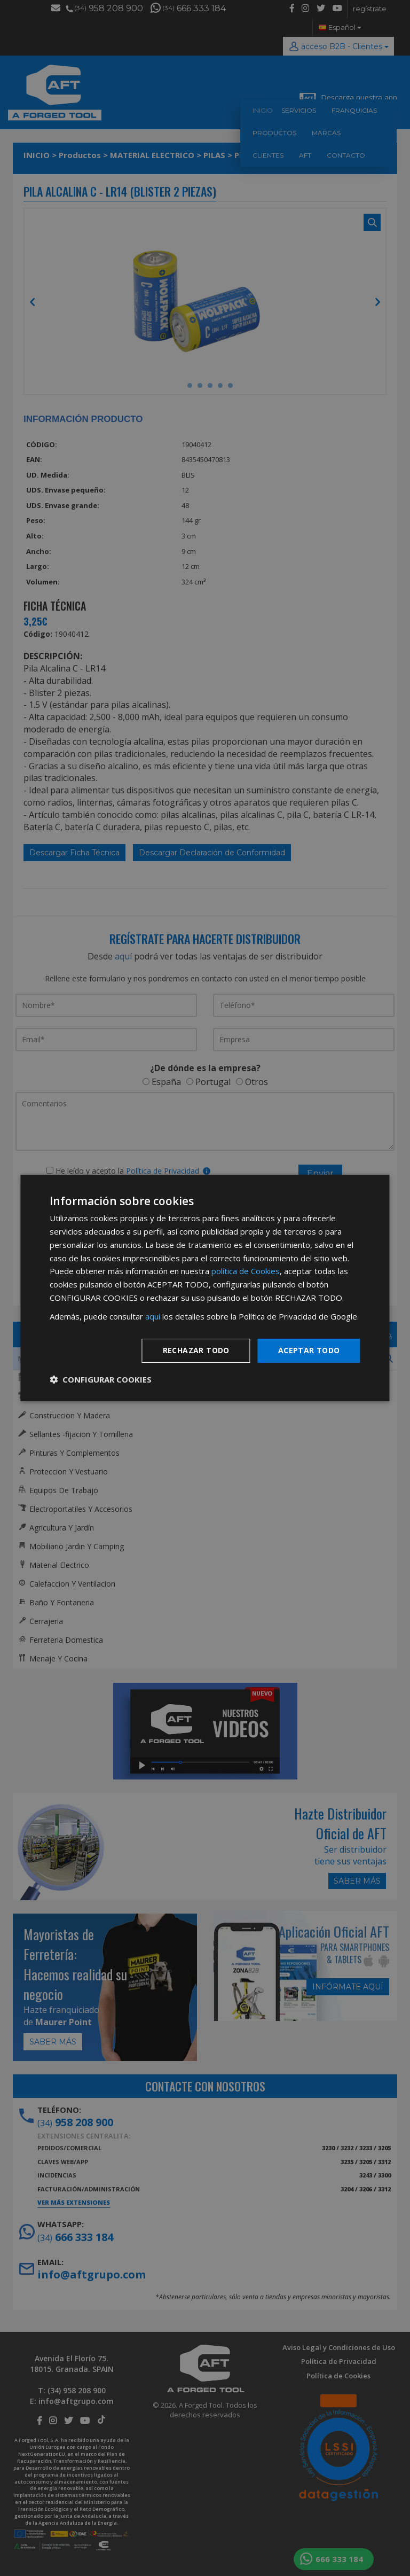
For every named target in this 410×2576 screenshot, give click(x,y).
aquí (152, 1316)
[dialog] (204, 1288)
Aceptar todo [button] (309, 1350)
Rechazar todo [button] (196, 1350)
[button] (101, 1379)
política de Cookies (245, 1271)
